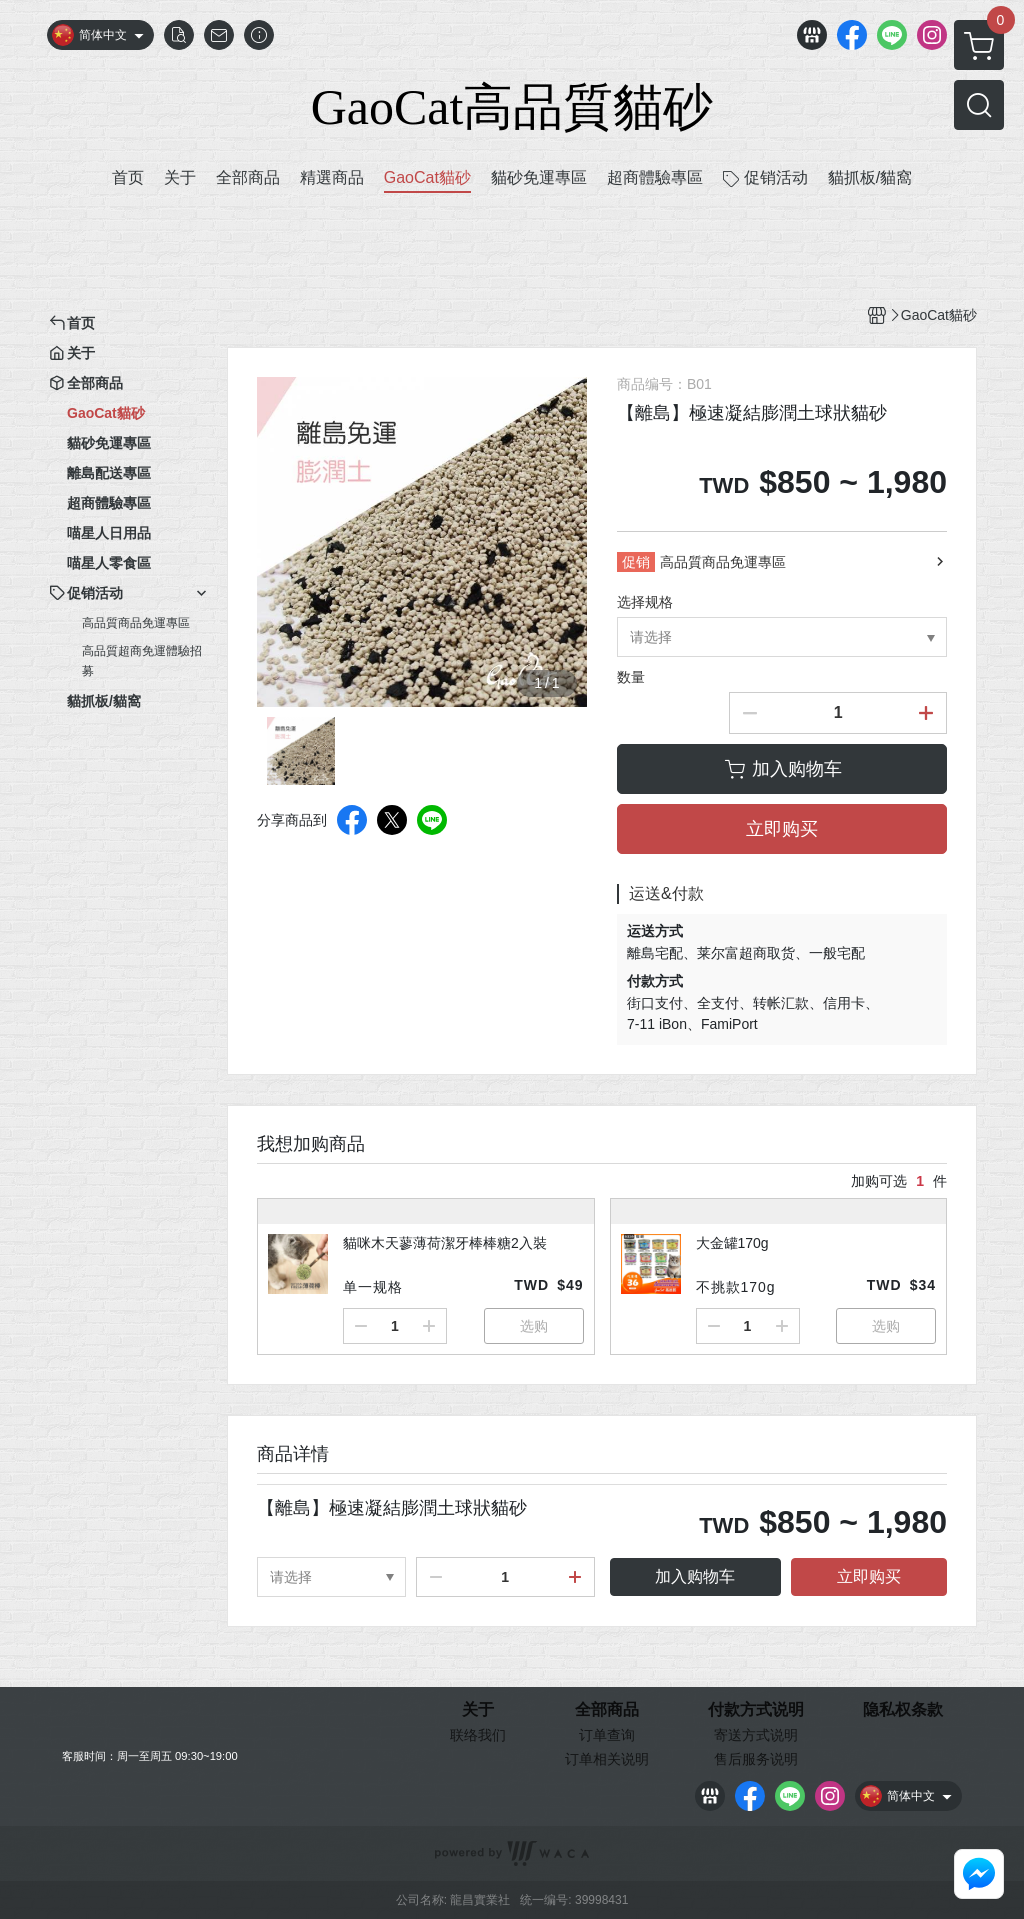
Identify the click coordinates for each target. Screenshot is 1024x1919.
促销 (636, 562)
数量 (631, 677)
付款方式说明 (756, 1710)
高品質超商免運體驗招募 (142, 661)
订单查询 (607, 1735)
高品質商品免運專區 (136, 623)
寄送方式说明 (756, 1735)
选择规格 (645, 602)
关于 (478, 1710)
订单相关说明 (607, 1759)
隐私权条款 (903, 1710)
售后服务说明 (756, 1759)
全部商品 (607, 1710)
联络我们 (478, 1735)
